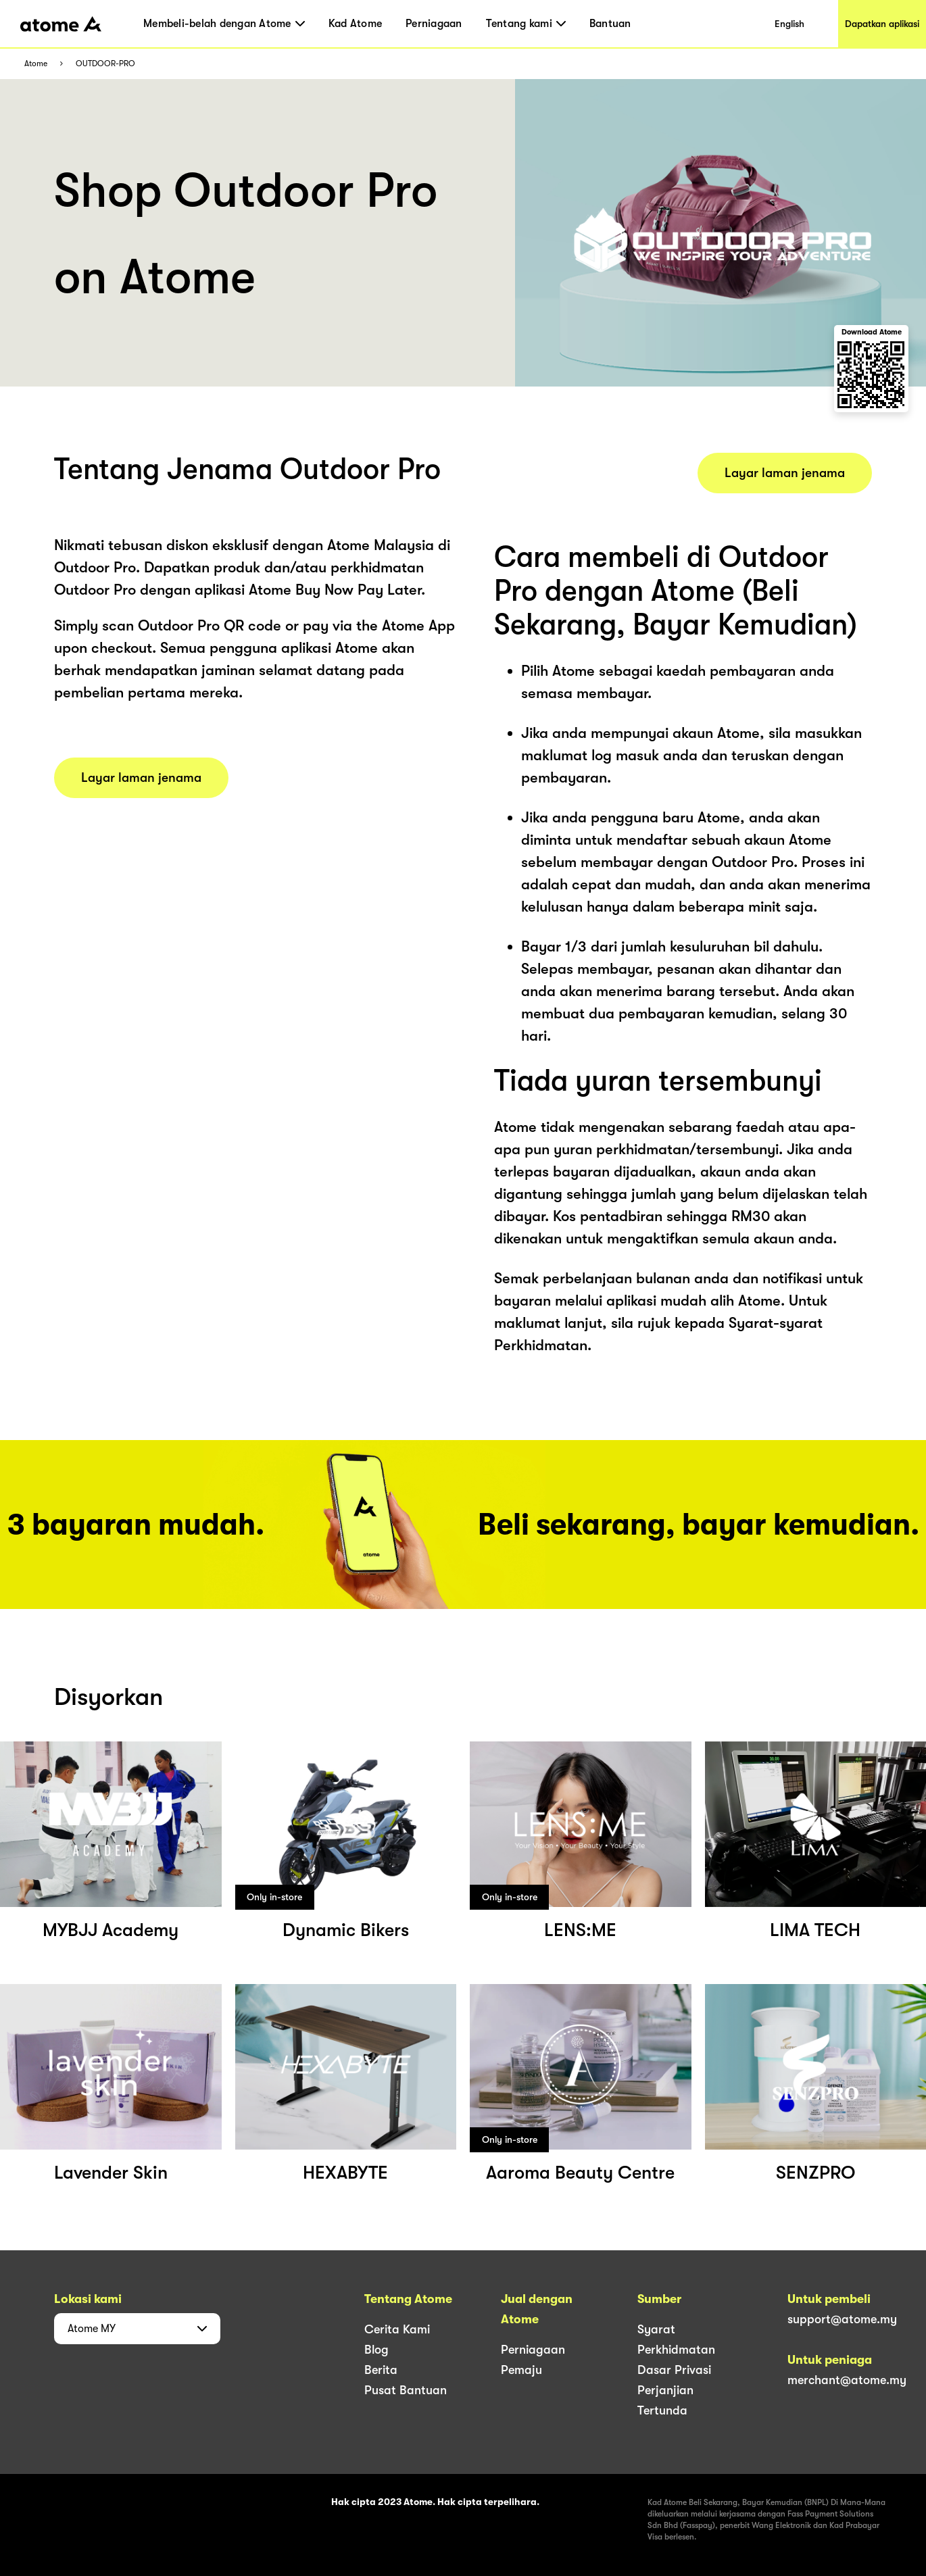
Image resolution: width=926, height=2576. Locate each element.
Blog (376, 2349)
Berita (380, 2370)
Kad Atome (355, 24)
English (789, 23)
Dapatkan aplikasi (882, 23)
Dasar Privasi (674, 2370)
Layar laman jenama (141, 777)
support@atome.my (842, 2319)
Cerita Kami (397, 2329)
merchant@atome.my (846, 2380)
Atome (35, 63)
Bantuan (610, 24)
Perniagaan (434, 24)
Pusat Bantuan (405, 2390)
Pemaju (521, 2370)
